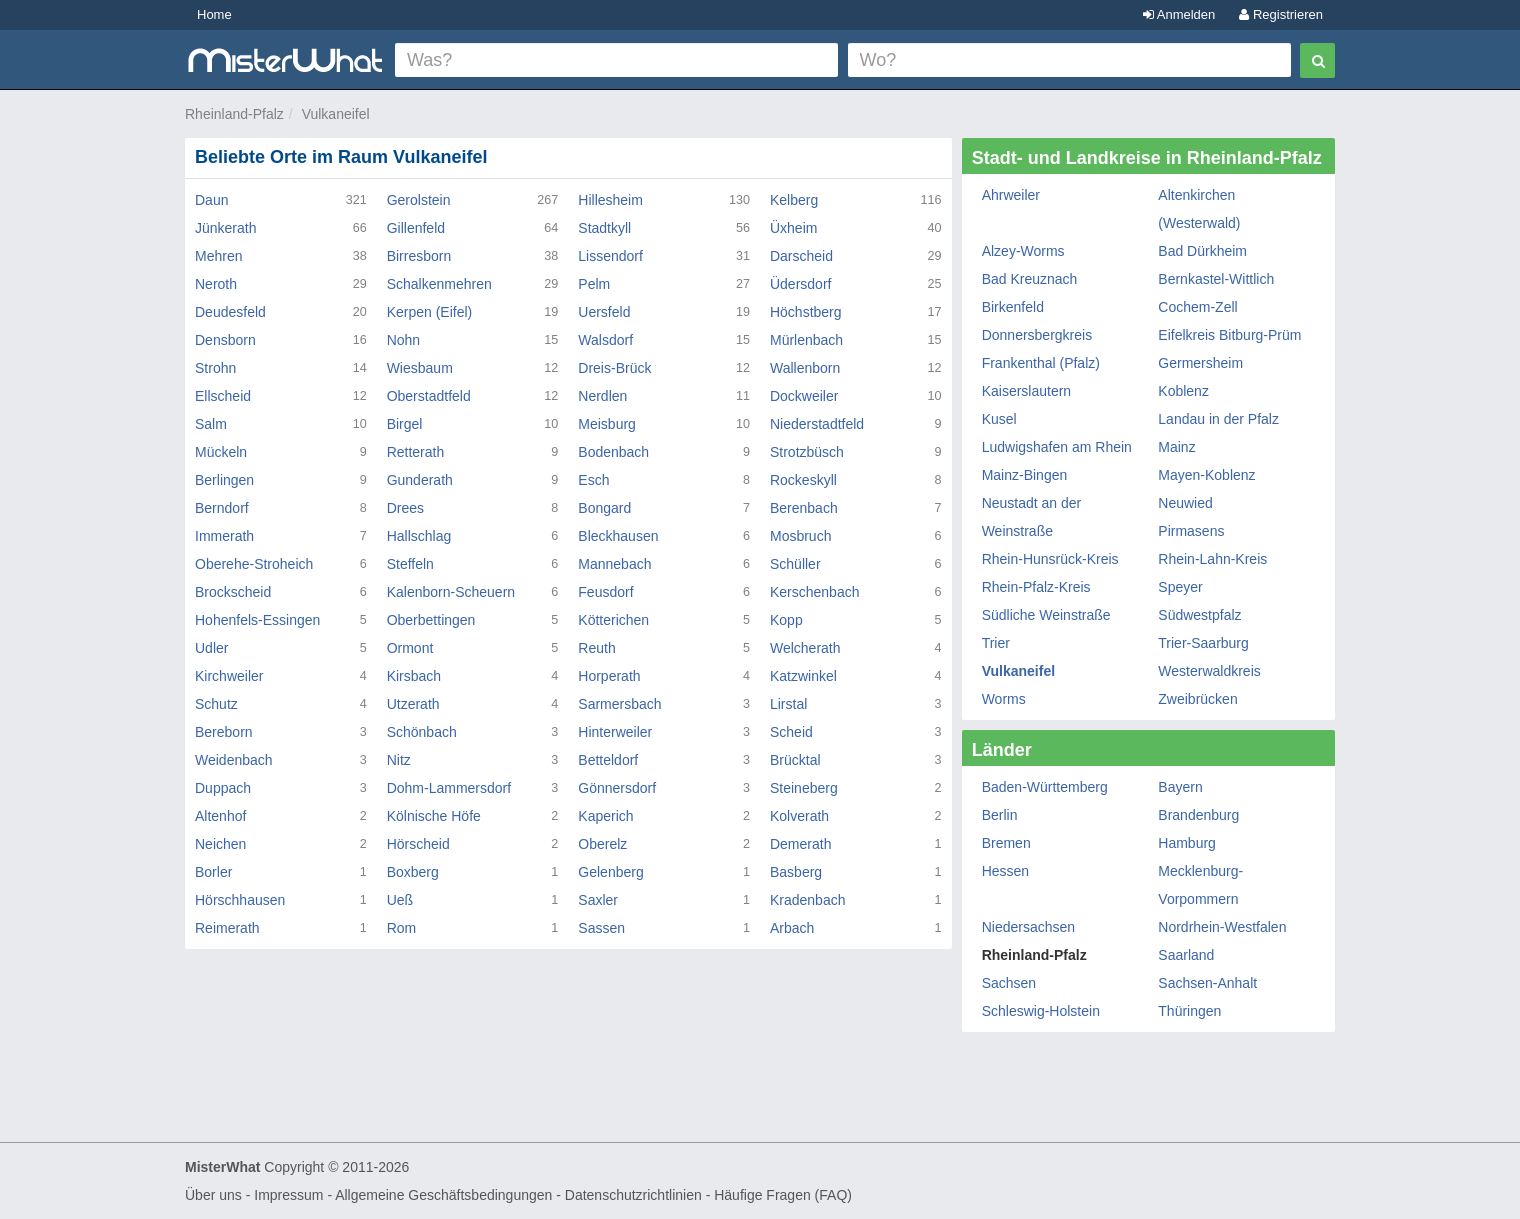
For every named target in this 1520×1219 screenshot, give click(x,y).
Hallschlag (419, 536)
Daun (211, 200)
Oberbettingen (431, 620)
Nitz (399, 760)
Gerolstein (419, 200)
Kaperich (605, 816)
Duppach (223, 788)
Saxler (598, 900)
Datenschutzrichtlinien (633, 1195)
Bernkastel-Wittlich (1216, 279)
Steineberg (804, 788)
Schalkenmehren (439, 284)
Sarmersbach (619, 704)
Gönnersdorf (617, 788)
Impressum (288, 1195)
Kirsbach (414, 676)
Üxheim (793, 228)
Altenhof (220, 816)
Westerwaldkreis (1209, 671)
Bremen (1006, 843)
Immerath (224, 536)
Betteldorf (608, 760)
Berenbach (804, 508)
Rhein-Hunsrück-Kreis (1050, 559)
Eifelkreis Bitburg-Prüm (1229, 335)
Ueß (400, 900)
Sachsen (1009, 983)
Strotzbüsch (807, 452)
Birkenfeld (1013, 307)
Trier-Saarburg (1203, 643)
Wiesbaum (420, 368)
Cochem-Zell (1197, 307)
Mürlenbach (806, 340)
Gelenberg (610, 872)
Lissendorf (610, 256)
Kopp (786, 620)
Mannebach (614, 564)
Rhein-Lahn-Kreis (1212, 559)
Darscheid (801, 256)
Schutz (216, 704)
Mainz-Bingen (1025, 475)
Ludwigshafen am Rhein (1057, 447)
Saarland (1186, 955)
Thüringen (1189, 1011)
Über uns (213, 1195)
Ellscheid (223, 396)
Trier (996, 643)
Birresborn (419, 256)
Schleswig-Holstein (1041, 1011)
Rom (402, 928)
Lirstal (788, 704)
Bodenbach (613, 452)
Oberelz (602, 844)
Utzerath (413, 704)
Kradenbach (808, 900)
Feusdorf (605, 592)
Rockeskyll (803, 480)
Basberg (796, 872)
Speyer (1180, 587)
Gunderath (420, 480)
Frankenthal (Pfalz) (1041, 363)
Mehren (218, 256)
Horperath (609, 676)
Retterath (416, 452)
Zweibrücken (1197, 699)
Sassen (601, 928)
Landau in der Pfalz (1218, 419)
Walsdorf (605, 340)
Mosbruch (800, 536)
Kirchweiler (229, 676)
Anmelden (1179, 14)
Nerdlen (602, 396)
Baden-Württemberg (1045, 787)
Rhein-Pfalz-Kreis (1036, 587)
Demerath (800, 844)
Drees (405, 508)
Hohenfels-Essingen (257, 620)
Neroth (216, 284)
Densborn (225, 340)
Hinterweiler (615, 732)
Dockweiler (804, 396)
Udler (211, 648)
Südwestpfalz (1199, 615)
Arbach (792, 928)
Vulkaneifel (336, 114)
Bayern (1180, 787)
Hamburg (1187, 843)
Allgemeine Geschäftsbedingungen (443, 1195)
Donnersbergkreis (1037, 335)
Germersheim (1200, 363)
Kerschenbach (815, 592)
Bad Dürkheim (1202, 251)
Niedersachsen (1028, 927)
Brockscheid (233, 592)
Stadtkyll (604, 228)
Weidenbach (234, 760)
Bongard (604, 508)
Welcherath (805, 648)
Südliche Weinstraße (1046, 615)
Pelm (594, 284)
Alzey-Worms (1023, 251)
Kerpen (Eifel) (430, 312)
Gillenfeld (416, 228)
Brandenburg (1198, 815)
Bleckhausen (618, 536)
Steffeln (410, 564)
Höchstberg (806, 312)
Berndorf (222, 508)
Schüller (795, 564)
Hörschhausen (240, 900)
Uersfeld (604, 312)
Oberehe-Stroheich (254, 564)
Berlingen (224, 480)
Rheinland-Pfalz (234, 114)
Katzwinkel (803, 676)
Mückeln (221, 452)
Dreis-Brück (614, 368)
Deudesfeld (230, 312)
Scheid (791, 732)
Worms (1004, 699)
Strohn (215, 368)
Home (214, 14)
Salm (211, 424)
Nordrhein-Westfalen (1222, 927)
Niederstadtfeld (817, 424)
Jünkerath (225, 228)
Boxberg (413, 872)
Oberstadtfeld (429, 396)
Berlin (1000, 815)
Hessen (1005, 871)
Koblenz (1183, 391)
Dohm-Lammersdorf (449, 788)
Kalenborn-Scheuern (451, 592)
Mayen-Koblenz (1206, 475)
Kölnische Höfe (434, 816)
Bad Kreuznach (1030, 279)
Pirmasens (1191, 531)
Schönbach (422, 732)
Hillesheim (610, 200)
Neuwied (1185, 503)
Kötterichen (613, 620)
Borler (213, 872)
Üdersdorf (800, 284)
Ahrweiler (1011, 195)
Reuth (596, 648)
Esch (593, 480)
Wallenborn (805, 368)
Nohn (403, 340)
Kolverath (799, 816)
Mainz (1176, 447)
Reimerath (227, 928)
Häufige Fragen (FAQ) (783, 1195)
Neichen (220, 844)
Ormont (410, 648)
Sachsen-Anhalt (1207, 983)
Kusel (999, 419)
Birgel (405, 424)
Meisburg (607, 424)
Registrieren (1281, 14)
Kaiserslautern (1027, 391)
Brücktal (795, 760)
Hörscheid (418, 844)
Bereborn (224, 732)
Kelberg (794, 200)
